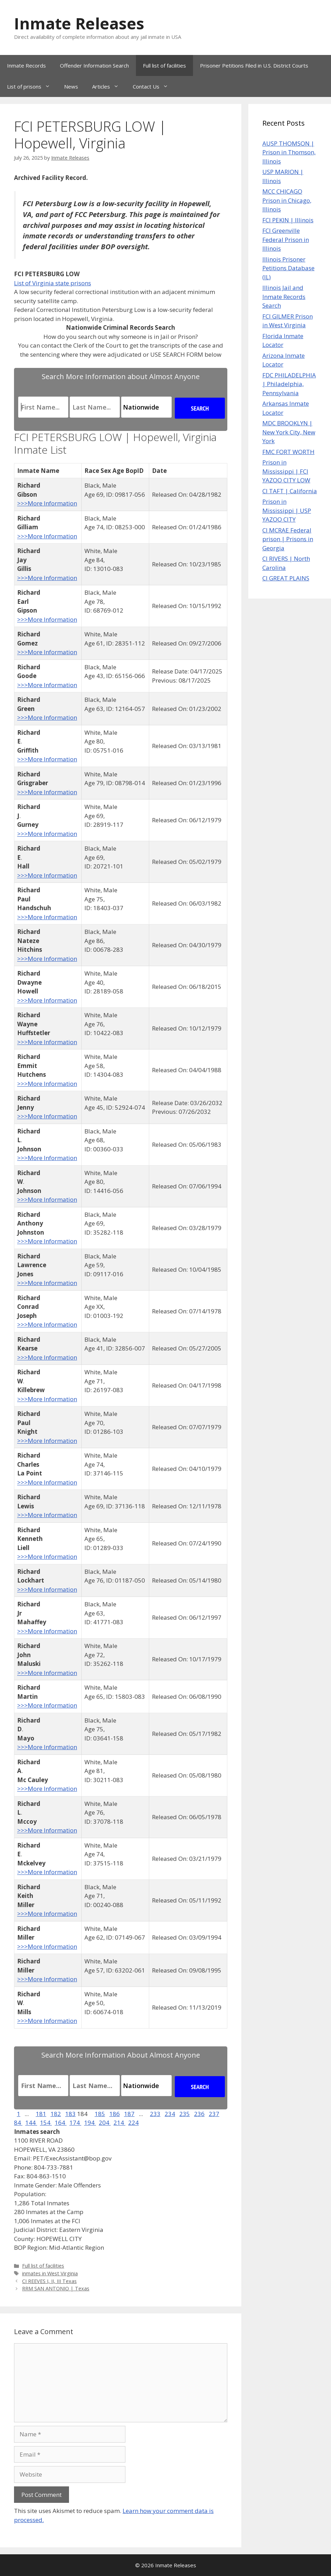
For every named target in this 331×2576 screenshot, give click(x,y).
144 (31, 2122)
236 (199, 2114)
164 (61, 2122)
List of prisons (32, 86)
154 (46, 2122)
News (71, 86)
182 (55, 2114)
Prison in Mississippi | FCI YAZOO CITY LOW (286, 471)
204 (105, 2122)
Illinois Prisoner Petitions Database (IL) (288, 268)
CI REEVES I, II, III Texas (49, 2281)
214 (119, 2122)
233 (155, 2114)
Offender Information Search (94, 65)
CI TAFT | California (289, 491)
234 (170, 2114)
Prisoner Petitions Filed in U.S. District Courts (254, 65)
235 (184, 2114)
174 (75, 2122)
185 (100, 2114)
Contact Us (154, 86)
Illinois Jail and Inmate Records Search (283, 296)
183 (70, 2114)
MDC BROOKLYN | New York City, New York (288, 432)
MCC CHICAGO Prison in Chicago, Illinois (286, 200)
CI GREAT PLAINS (285, 578)
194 (90, 2122)
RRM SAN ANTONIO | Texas (55, 2288)
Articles (109, 86)
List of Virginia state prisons (52, 283)
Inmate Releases (79, 23)
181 (41, 2114)
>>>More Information (47, 503)
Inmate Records (26, 65)
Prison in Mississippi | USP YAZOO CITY (286, 510)
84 (18, 2122)
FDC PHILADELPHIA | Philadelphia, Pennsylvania (289, 384)
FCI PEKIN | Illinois (287, 220)
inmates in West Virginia (50, 2273)
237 (214, 2114)
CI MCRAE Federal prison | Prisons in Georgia (287, 539)
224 (133, 2122)
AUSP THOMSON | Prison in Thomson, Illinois (289, 152)
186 (114, 2114)
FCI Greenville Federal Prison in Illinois (285, 239)
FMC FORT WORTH (288, 452)
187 (129, 2114)
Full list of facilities (164, 65)
